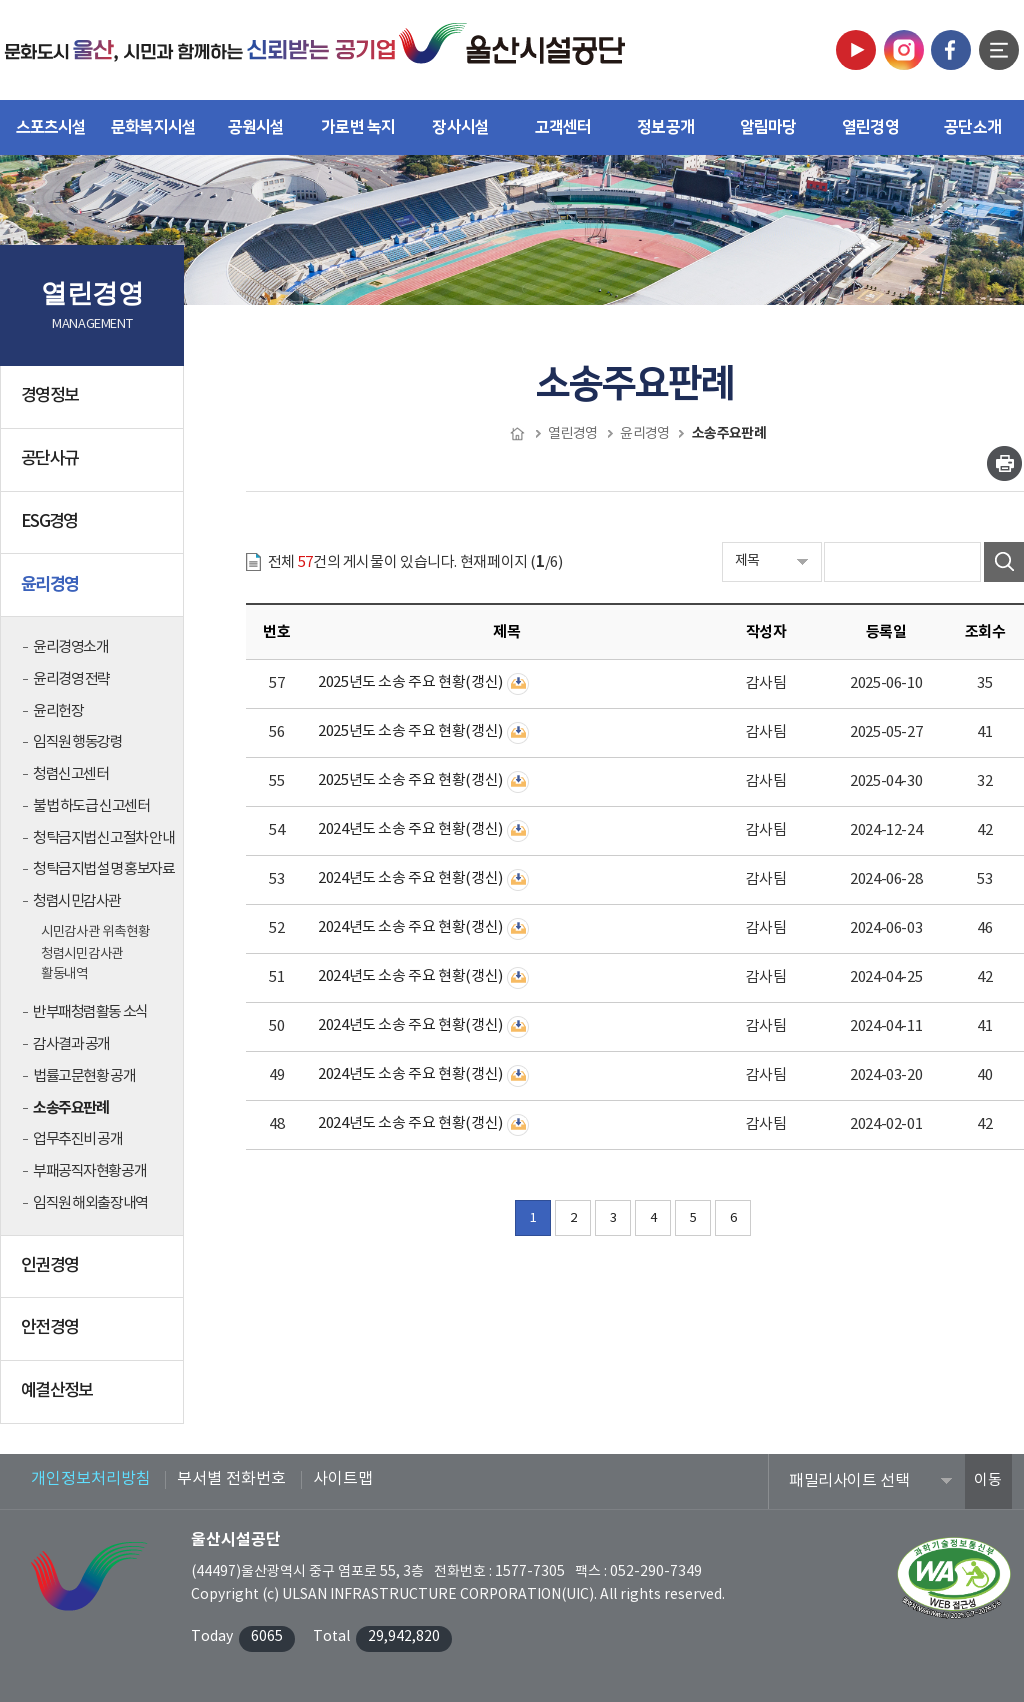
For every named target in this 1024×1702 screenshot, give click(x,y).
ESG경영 (96, 530)
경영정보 (96, 404)
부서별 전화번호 (231, 1479)
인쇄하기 (1004, 463)
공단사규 (96, 467)
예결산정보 (96, 1399)
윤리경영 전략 (71, 679)
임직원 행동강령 (78, 742)
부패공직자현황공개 (89, 1171)
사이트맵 (343, 1479)
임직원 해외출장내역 (90, 1203)
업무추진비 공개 (78, 1139)
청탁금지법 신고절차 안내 (103, 838)
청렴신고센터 (70, 774)
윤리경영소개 (70, 647)
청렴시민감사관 (77, 901)
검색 (1004, 562)
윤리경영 (96, 592)
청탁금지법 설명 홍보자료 (103, 869)
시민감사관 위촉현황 (95, 932)
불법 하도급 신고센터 (91, 806)
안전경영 (96, 1336)
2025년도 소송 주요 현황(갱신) (410, 682)
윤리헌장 (58, 711)
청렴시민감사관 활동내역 (82, 964)
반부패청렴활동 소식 (90, 1012)
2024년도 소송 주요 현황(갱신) (410, 829)
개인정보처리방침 (91, 1479)
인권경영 (96, 1274)
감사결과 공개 (71, 1044)
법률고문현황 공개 (84, 1076)
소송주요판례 (70, 1108)
